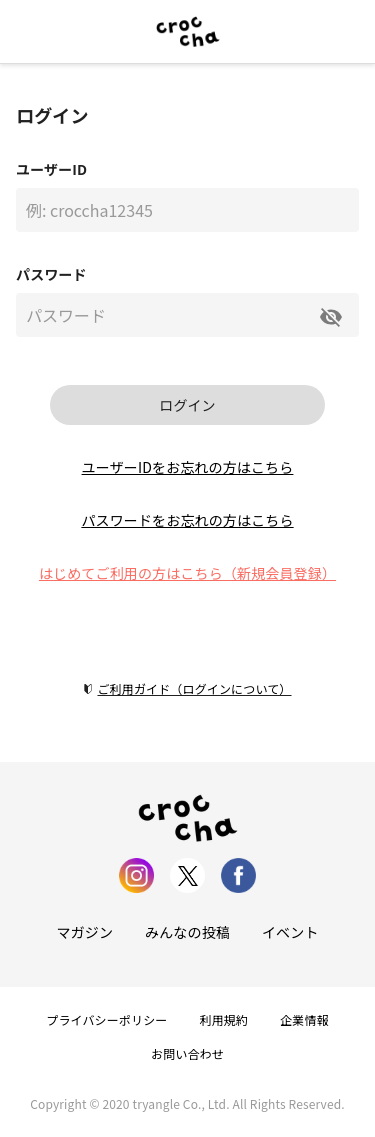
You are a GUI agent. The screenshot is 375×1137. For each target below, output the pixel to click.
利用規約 (224, 1019)
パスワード (51, 274)
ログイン (187, 405)
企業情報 (304, 1019)
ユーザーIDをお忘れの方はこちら (188, 467)
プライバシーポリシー (106, 1019)
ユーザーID (51, 169)
